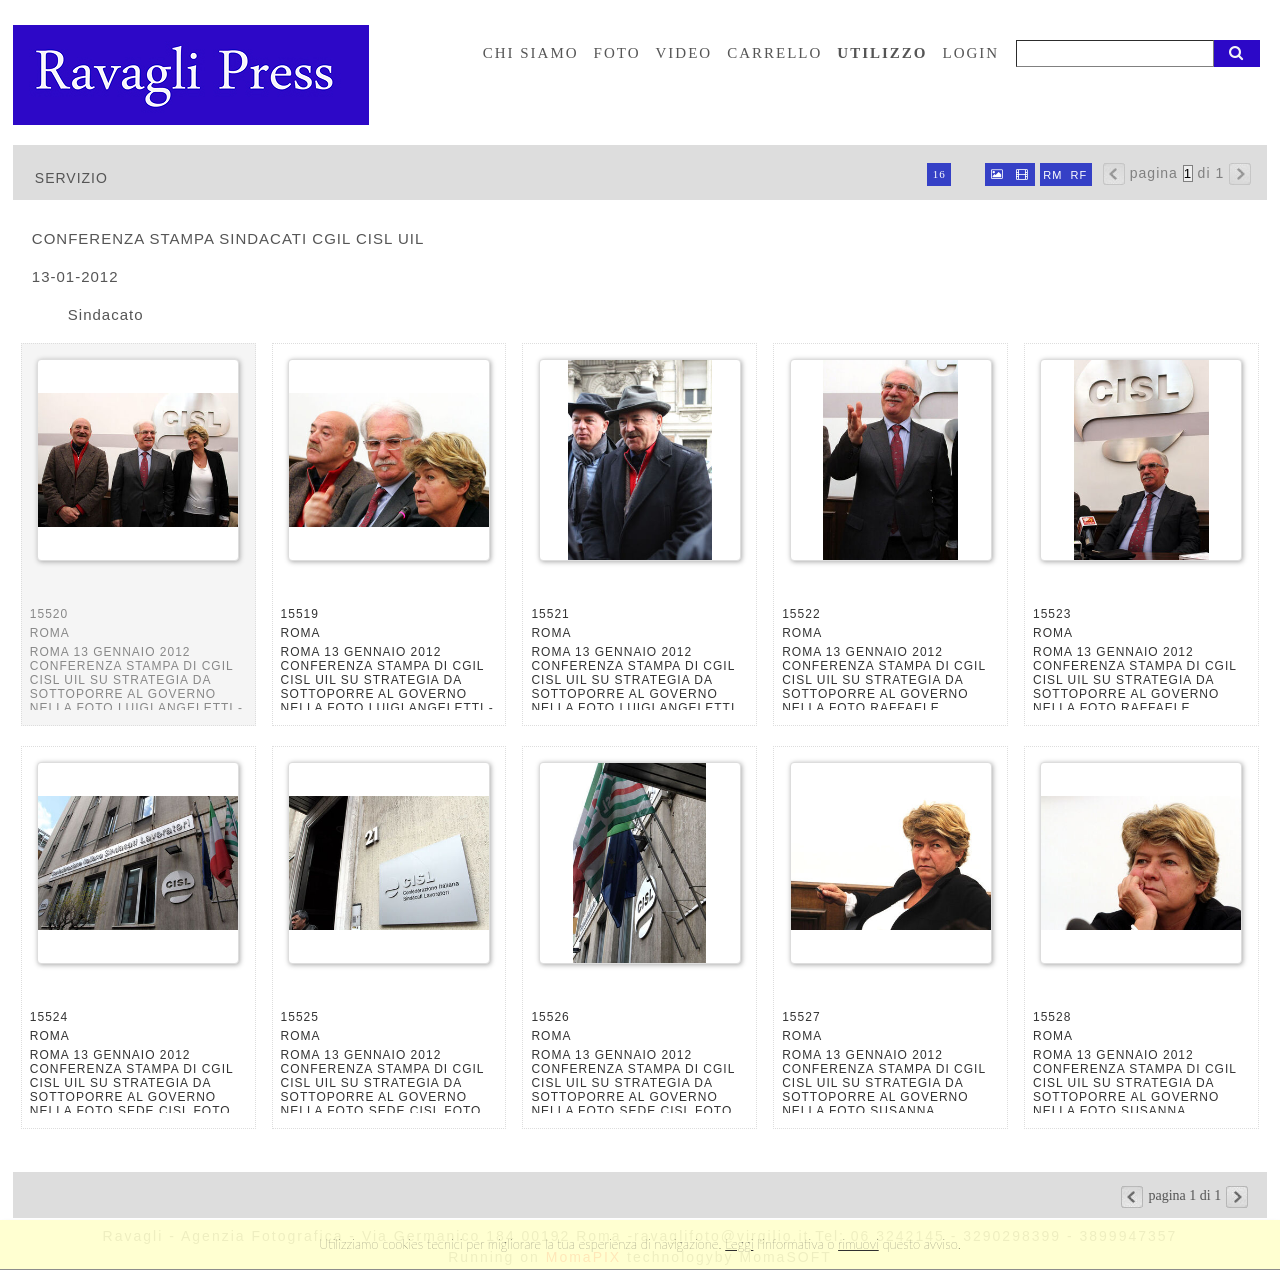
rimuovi (858, 1244)
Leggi (739, 1244)
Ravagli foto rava (193, 75)
